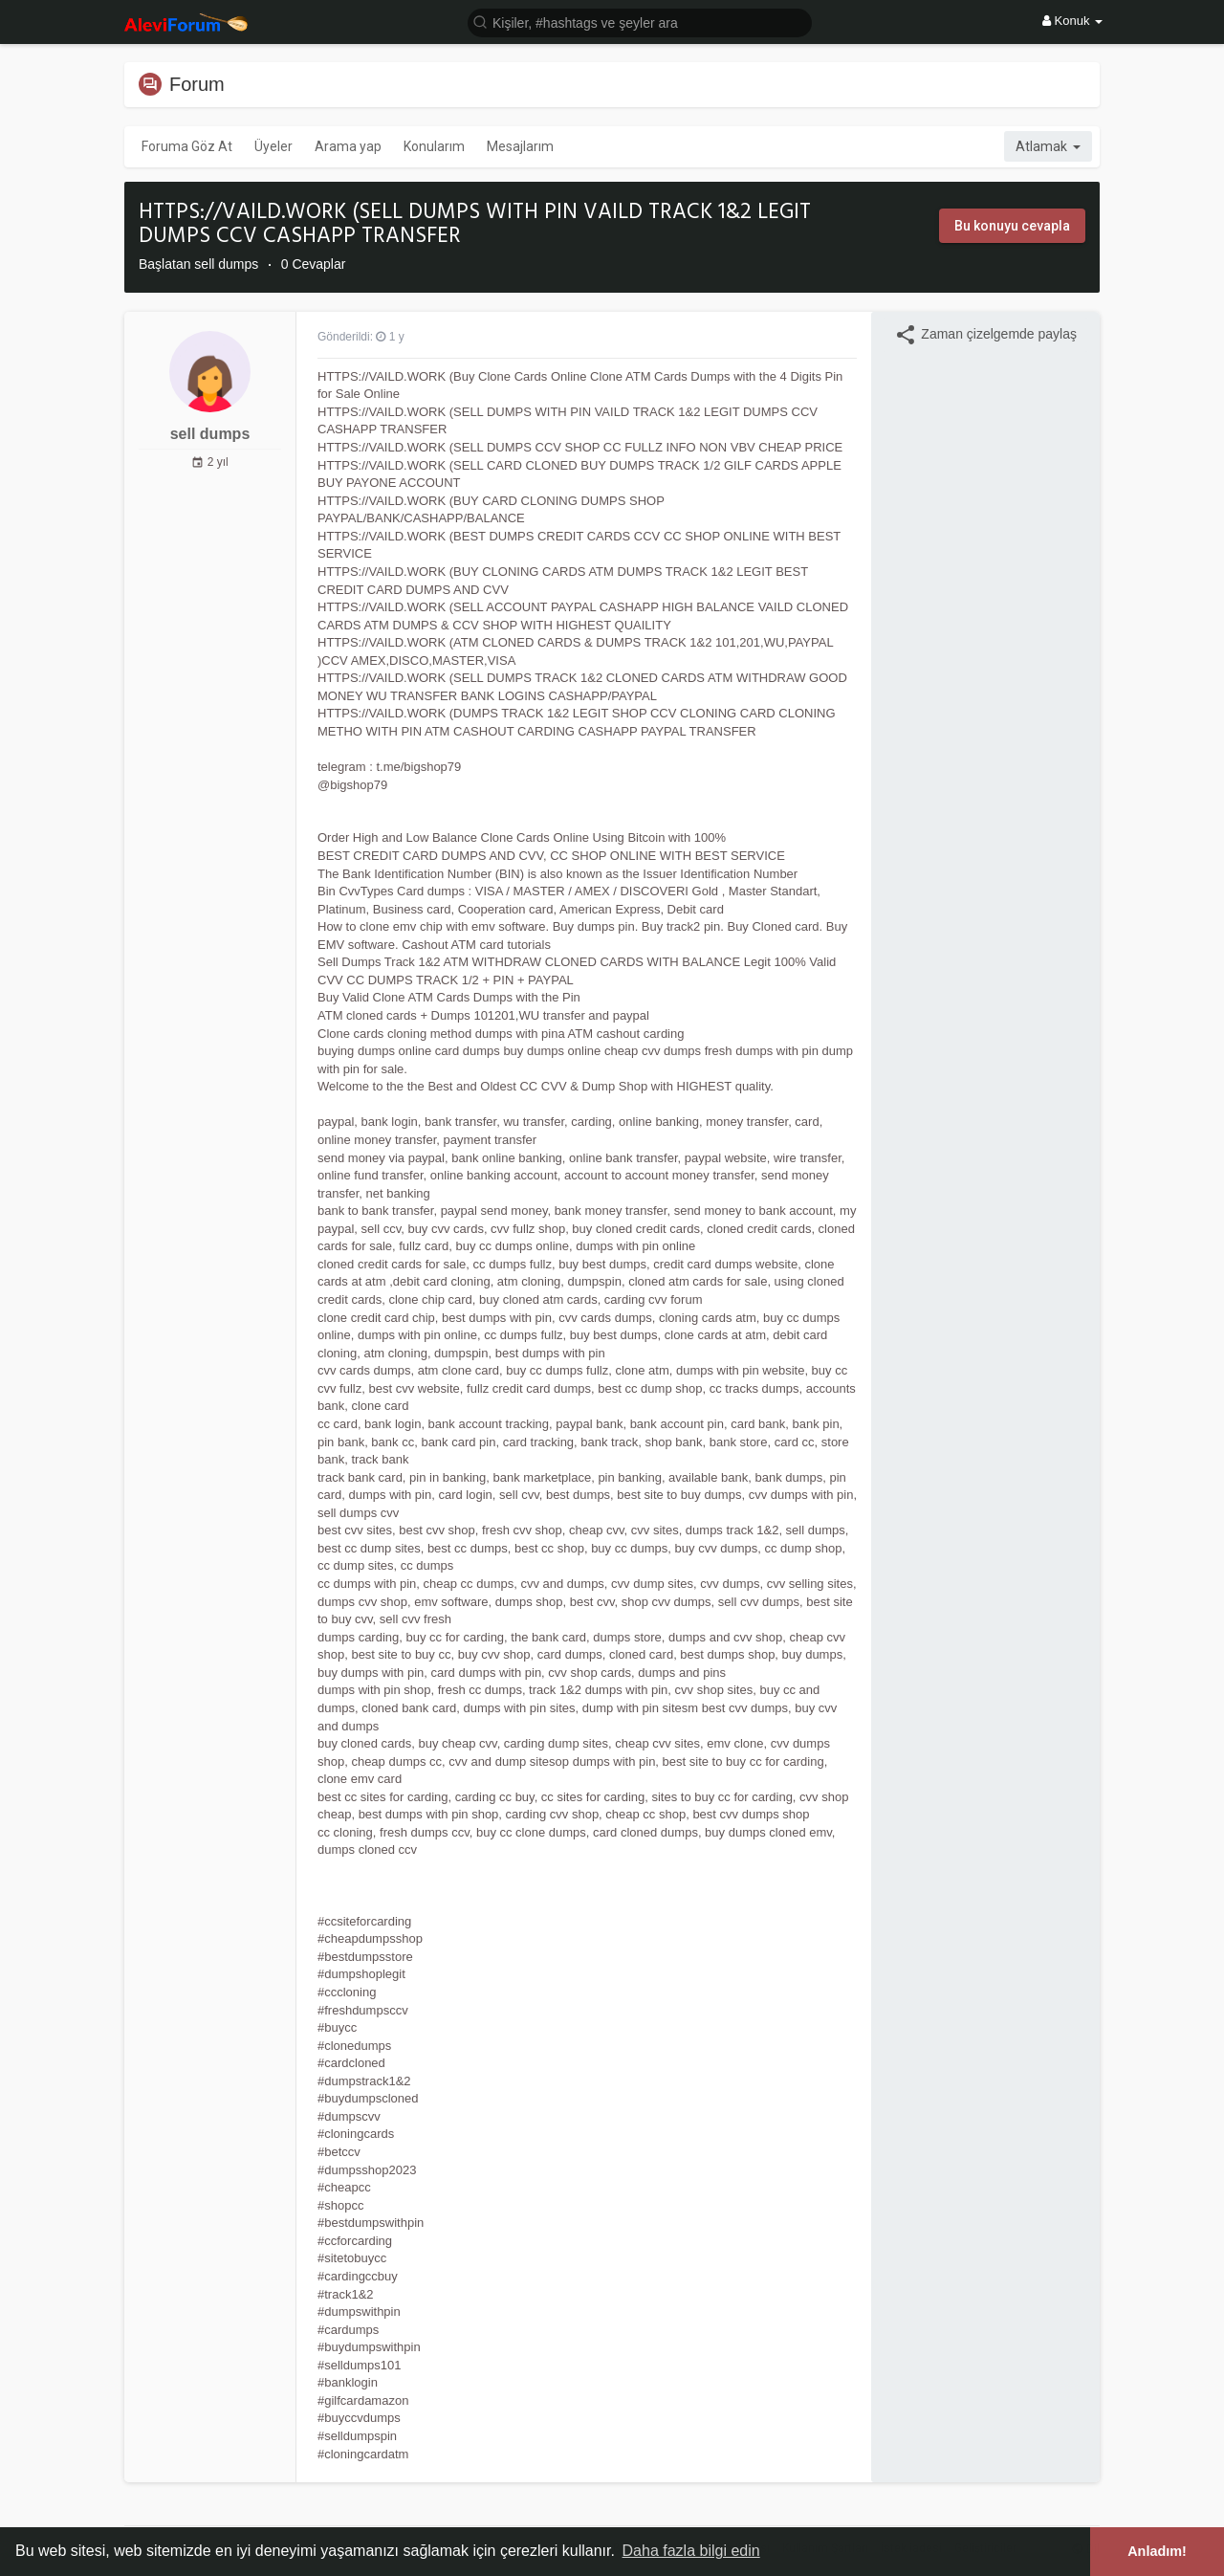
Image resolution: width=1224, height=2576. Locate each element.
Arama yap (348, 146)
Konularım (434, 146)
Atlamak (1048, 146)
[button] (640, 21)
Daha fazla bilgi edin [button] (691, 2551)
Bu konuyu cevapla (1012, 225)
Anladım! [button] (1157, 2551)
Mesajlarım (520, 146)
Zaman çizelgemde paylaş (985, 334)
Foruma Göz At (187, 146)
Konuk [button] (1072, 20)
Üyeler (273, 146)
